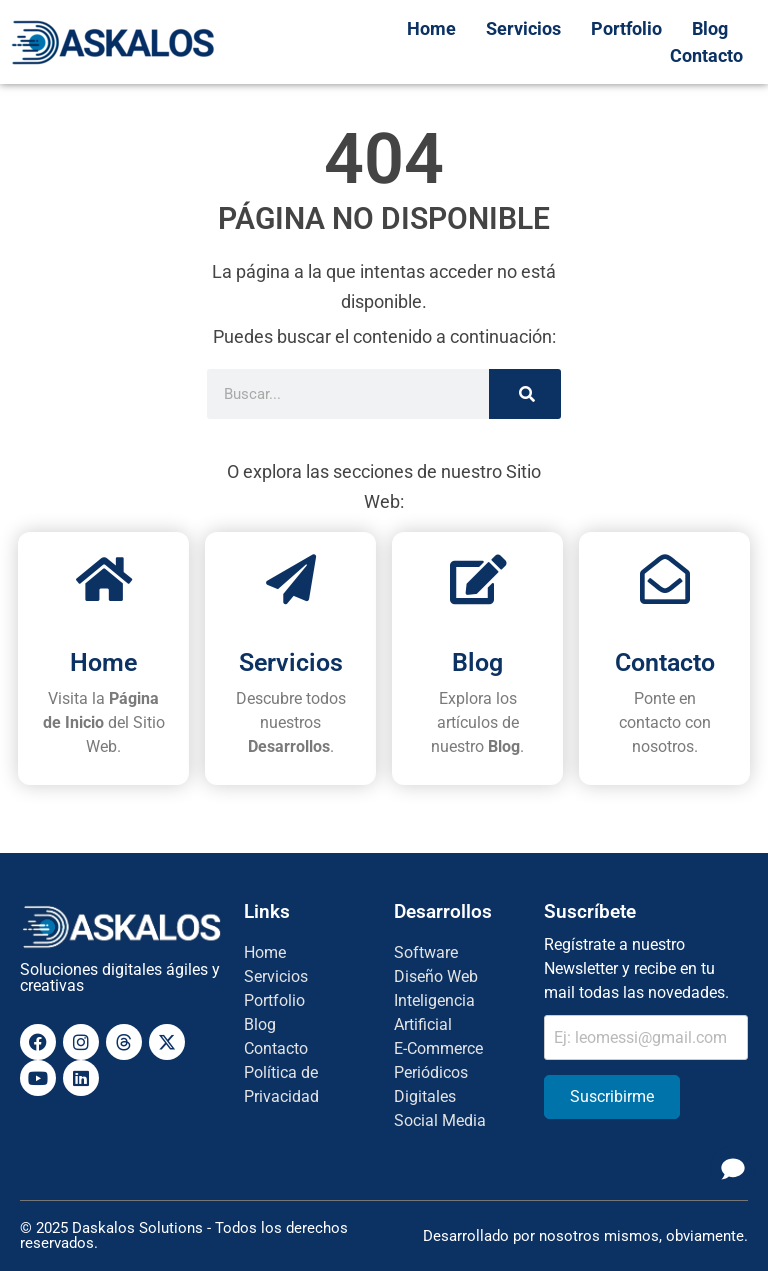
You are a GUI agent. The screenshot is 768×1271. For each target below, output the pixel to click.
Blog (477, 662)
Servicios (291, 662)
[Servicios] (291, 579)
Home (103, 662)
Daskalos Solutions (137, 1228)
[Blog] (478, 579)
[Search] (525, 394)
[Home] (104, 579)
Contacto (665, 662)
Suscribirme (612, 1096)
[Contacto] (665, 579)
